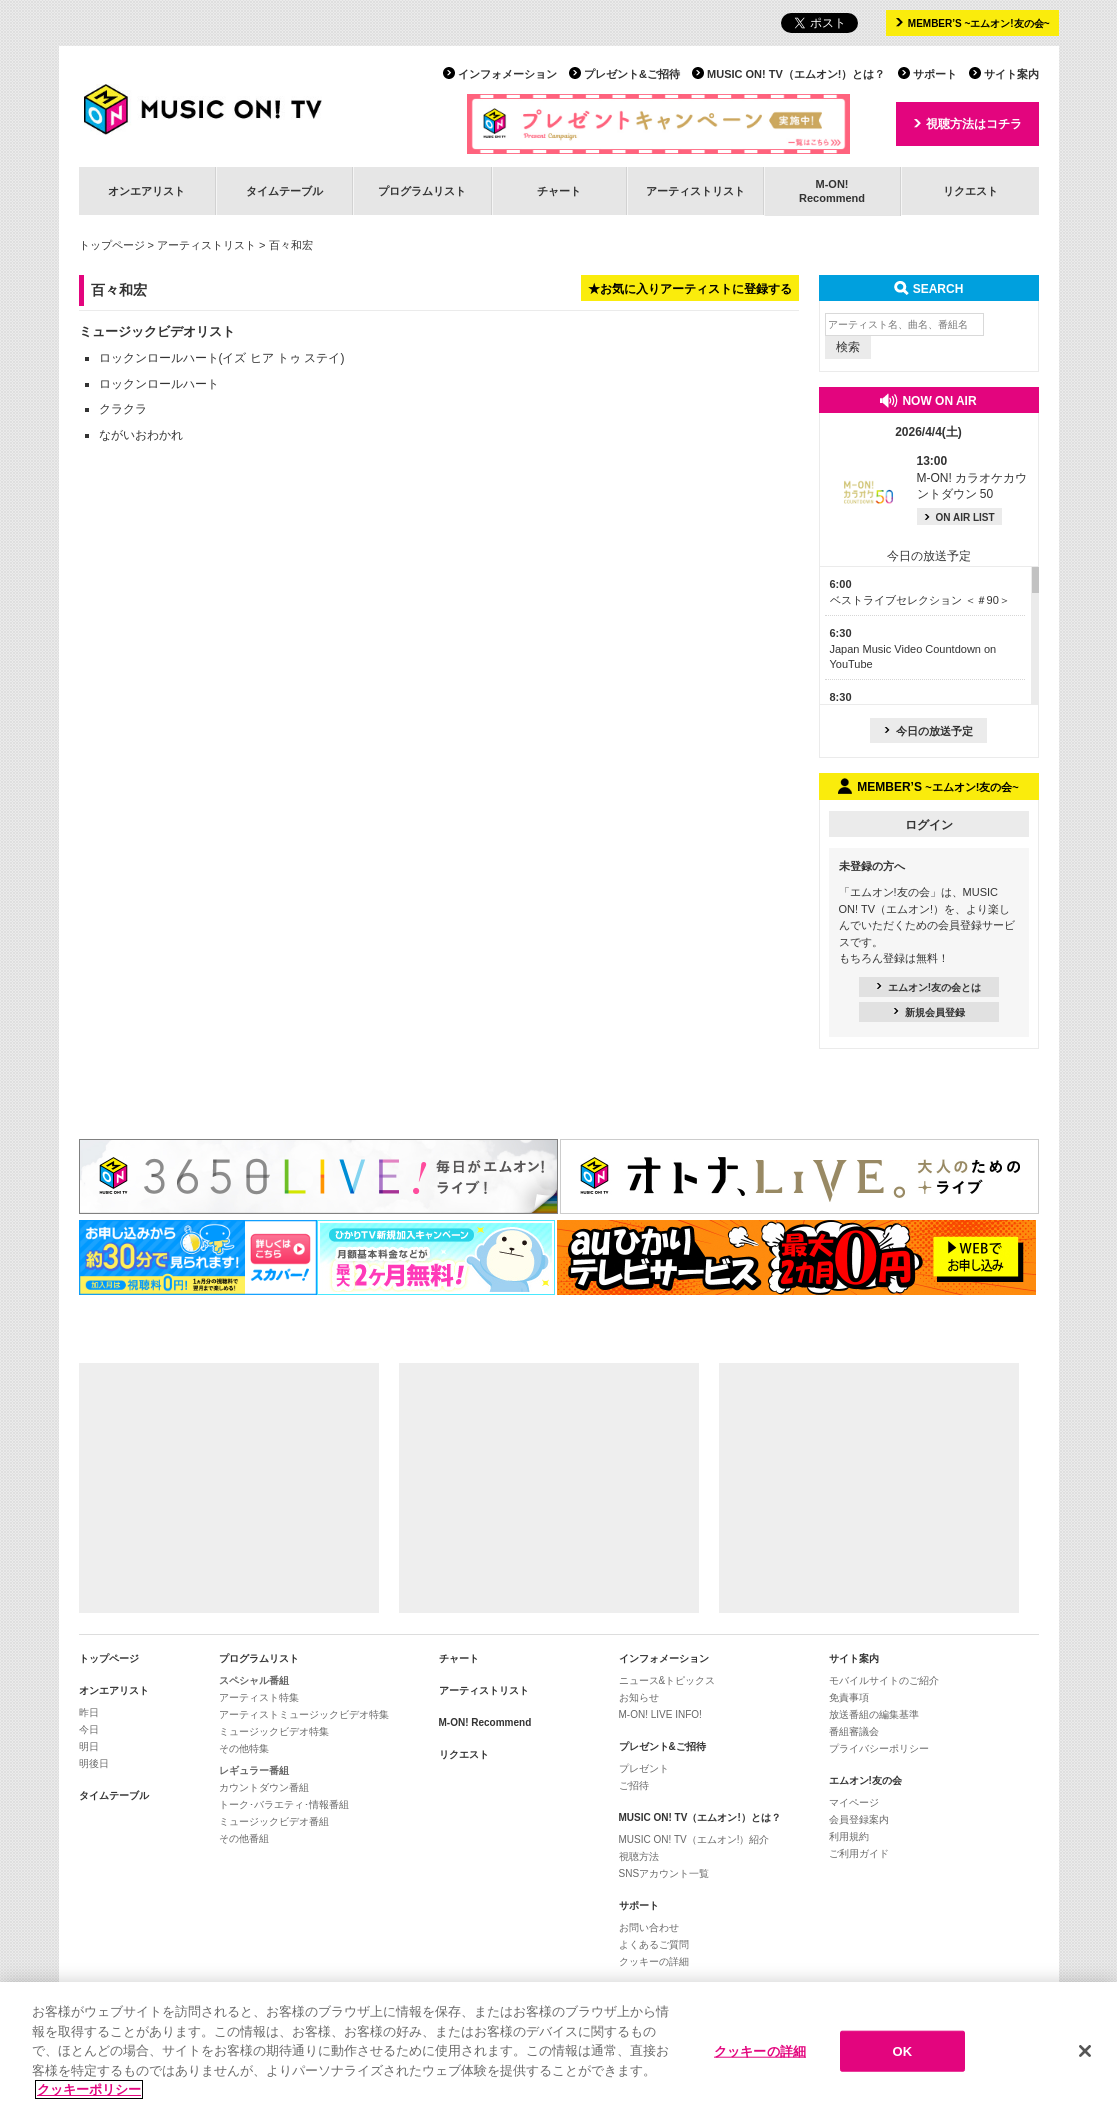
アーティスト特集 (259, 1697)
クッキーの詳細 (654, 1961)
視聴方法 (639, 1856)
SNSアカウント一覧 (664, 1873)
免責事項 (849, 1697)
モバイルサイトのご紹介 (884, 1680)
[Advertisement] (229, 1488)
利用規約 (849, 1836)
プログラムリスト (422, 191)
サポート (935, 74)
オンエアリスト (146, 191)
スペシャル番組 (254, 1680)
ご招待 (634, 1785)
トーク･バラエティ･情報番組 (284, 1804)
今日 (89, 1729)
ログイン (929, 825)
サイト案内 (1011, 74)
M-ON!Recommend (832, 190)
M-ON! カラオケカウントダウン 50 (972, 478)
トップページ (112, 245)
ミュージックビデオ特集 (274, 1731)
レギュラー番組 (254, 1770)
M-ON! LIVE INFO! (660, 1714)
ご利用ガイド (859, 1853)
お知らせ (639, 1697)
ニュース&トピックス (667, 1680)
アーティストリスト (695, 191)
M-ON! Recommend (485, 1722)
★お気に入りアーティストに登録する (690, 289)
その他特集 (244, 1748)
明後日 (94, 1763)
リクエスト (970, 191)
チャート (559, 191)
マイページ (854, 1802)
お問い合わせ (649, 1927)
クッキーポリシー (89, 2090)
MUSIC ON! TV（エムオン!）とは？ (796, 74)
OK (903, 2050)
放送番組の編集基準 (874, 1714)
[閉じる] (1085, 2051)
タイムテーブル (284, 191)
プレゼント (644, 1768)
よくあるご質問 (654, 1944)
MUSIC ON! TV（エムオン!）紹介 (694, 1839)
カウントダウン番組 (264, 1787)
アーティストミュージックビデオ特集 (304, 1714)
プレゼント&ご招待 (632, 74)
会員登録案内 (859, 1819)
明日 (89, 1746)
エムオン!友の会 (865, 1780)
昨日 (89, 1712)
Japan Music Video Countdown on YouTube (913, 648)
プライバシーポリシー (879, 1748)
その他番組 (244, 1838)
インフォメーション (507, 74)
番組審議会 (854, 1731)
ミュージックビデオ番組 (274, 1821)
